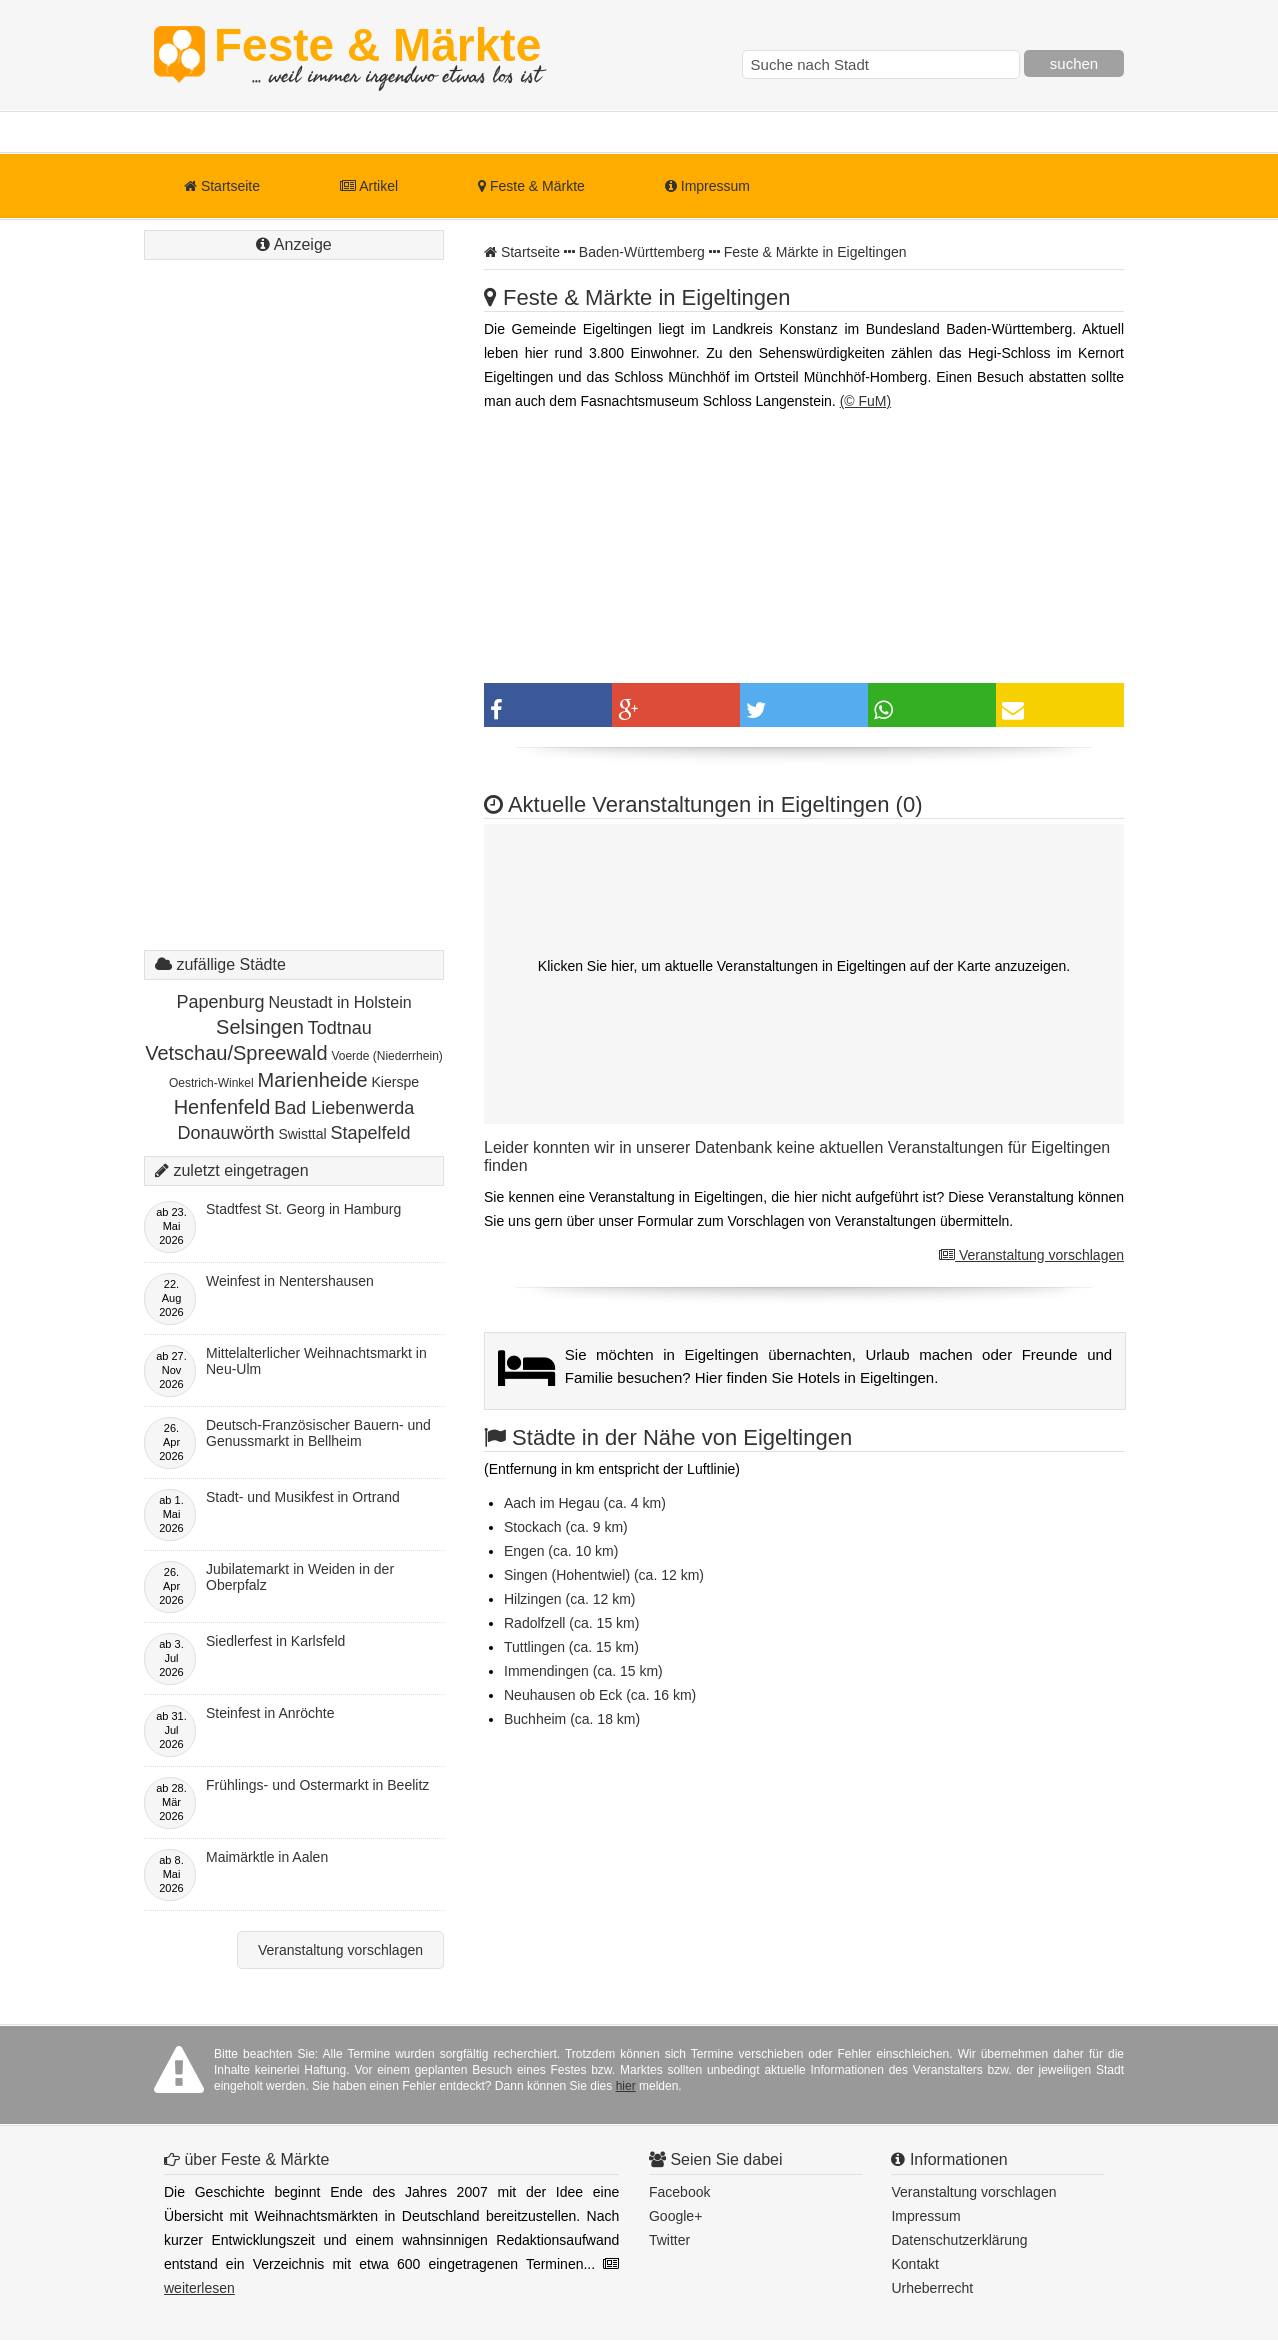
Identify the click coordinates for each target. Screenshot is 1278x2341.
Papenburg (220, 1002)
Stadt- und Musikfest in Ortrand (303, 1497)
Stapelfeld (371, 1133)
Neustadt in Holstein (339, 1002)
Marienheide (313, 1080)
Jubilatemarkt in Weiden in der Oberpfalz (300, 1577)
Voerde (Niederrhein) (386, 1056)
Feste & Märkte (377, 55)
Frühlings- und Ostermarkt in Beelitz (317, 1785)
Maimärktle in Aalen (267, 1857)
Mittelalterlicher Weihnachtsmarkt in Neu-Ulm (316, 1361)
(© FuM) (866, 401)
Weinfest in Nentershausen (290, 1281)
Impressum (707, 186)
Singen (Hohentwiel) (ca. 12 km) (604, 1575)
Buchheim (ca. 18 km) (572, 1719)
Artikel (369, 186)
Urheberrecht (932, 2288)
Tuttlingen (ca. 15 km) (571, 1647)
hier (626, 2086)
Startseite (222, 186)
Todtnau (340, 1028)
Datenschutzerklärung (959, 2240)
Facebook (679, 2192)
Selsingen (260, 1027)
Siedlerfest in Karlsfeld (275, 1641)
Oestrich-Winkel (211, 1083)
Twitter (669, 2240)
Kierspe (395, 1082)
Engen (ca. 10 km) (561, 1551)
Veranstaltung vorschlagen (1031, 1255)
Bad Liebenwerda (344, 1108)
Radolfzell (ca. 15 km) (571, 1623)
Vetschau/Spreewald (236, 1053)
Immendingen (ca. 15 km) (583, 1671)
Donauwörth (225, 1133)
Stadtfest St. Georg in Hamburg (303, 1209)
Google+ (675, 2216)
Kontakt (914, 2264)
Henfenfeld (222, 1107)
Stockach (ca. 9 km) (566, 1527)
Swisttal (302, 1134)
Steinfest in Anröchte (270, 1713)
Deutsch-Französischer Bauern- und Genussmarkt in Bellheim (318, 1433)
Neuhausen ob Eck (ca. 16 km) (600, 1695)
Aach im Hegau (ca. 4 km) (585, 1503)
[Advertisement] (294, 625)
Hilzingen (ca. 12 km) (570, 1599)
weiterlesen (199, 2288)
